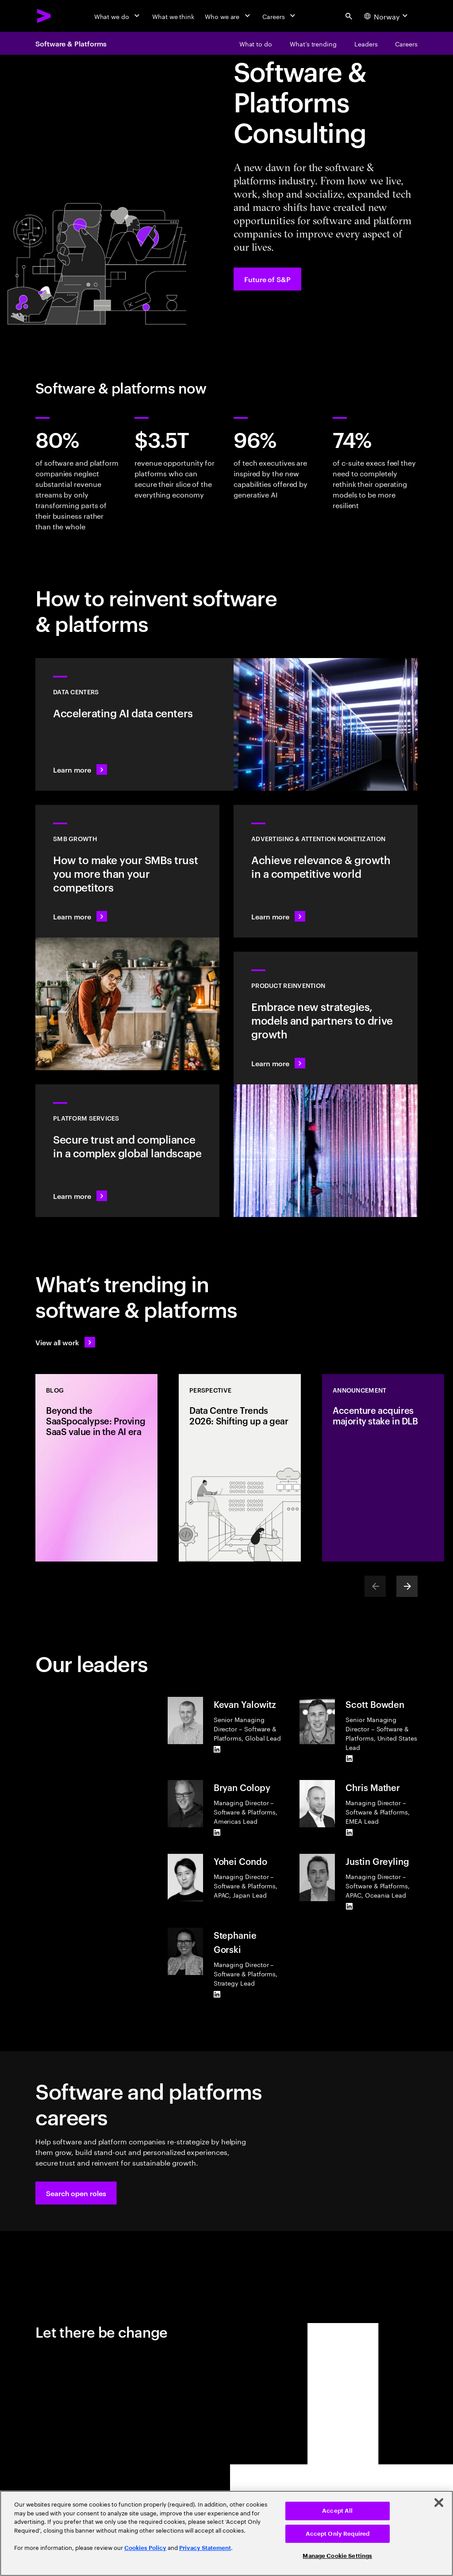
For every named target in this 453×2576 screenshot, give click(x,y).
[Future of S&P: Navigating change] (267, 279)
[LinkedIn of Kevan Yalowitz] (217, 1749)
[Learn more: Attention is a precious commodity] (326, 871)
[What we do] (118, 16)
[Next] (407, 1586)
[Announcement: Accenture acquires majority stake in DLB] (383, 1468)
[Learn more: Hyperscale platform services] (127, 1150)
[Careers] (280, 16)
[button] (76, 2193)
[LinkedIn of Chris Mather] (349, 1832)
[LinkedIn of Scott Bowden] (349, 1758)
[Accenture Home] (44, 16)
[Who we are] (228, 16)
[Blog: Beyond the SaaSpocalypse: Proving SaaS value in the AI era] (96, 1468)
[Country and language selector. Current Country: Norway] (387, 16)
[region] (226, 2533)
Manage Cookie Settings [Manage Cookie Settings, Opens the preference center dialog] (337, 2556)
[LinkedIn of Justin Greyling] (349, 1906)
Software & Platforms (71, 43)
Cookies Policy (145, 2548)
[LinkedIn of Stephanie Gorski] (217, 1994)
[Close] (439, 2502)
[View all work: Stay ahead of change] (65, 1342)
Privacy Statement (205, 2548)
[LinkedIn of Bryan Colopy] (217, 1832)
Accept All (337, 2511)
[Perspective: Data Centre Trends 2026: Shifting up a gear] (240, 1468)
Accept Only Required (338, 2534)
